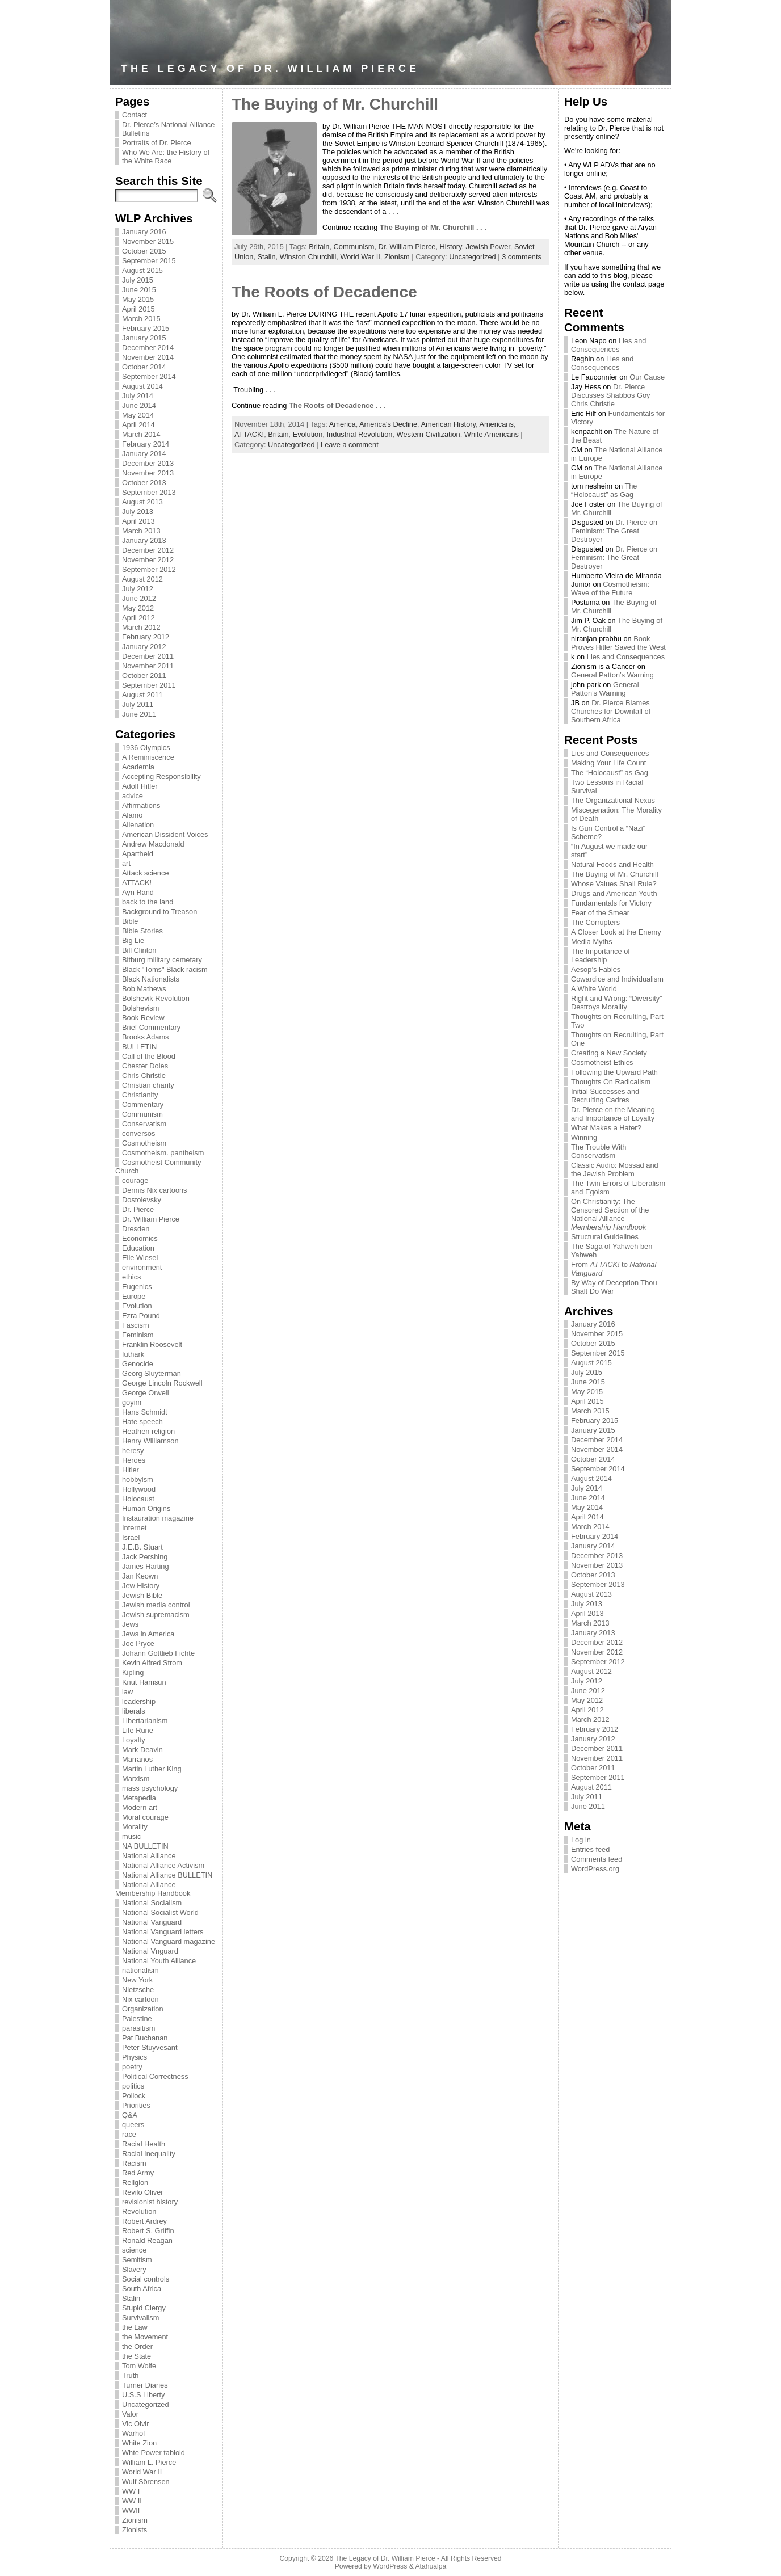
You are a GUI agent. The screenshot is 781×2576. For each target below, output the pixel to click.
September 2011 (149, 685)
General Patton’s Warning (612, 675)
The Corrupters (595, 922)
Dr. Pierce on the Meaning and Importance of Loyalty (613, 1113)
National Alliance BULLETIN (167, 1875)
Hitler (130, 1470)
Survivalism (140, 2317)
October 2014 (144, 367)
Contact (134, 115)
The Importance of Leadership (600, 955)
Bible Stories (142, 931)
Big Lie (133, 940)
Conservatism (144, 1123)
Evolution (137, 1306)
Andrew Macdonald (153, 844)
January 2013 (144, 540)
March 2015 (141, 318)
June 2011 (139, 714)
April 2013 (138, 521)
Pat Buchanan (144, 2038)
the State (136, 2356)
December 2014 (148, 347)
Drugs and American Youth (614, 893)
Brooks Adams (145, 1037)
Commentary (142, 1104)
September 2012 (149, 569)
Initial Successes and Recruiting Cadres (605, 1095)
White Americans (491, 434)
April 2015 (138, 309)
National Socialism (152, 1903)
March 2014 (141, 434)
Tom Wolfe (139, 2366)
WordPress (390, 2566)
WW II (132, 2501)
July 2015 (137, 280)
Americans (496, 424)
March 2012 (141, 627)
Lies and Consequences (608, 344)
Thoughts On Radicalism (610, 1081)
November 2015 (148, 241)
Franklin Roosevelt (152, 1344)
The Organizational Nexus (613, 800)
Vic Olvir (135, 2423)
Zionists (134, 2530)
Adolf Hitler (140, 786)
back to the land (147, 902)
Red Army (138, 2173)
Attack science (145, 873)
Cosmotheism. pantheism (163, 1152)
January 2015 (144, 338)
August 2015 (142, 270)
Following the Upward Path (614, 1072)
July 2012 (137, 588)
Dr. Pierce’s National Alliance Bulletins (168, 128)
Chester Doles (145, 1066)
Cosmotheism (144, 1143)
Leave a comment (350, 444)
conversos (138, 1133)
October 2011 (144, 675)
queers (133, 2124)
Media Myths (591, 941)
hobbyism (137, 1479)
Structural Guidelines (605, 1236)
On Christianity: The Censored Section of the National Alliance (610, 1214)
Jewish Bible (142, 1595)
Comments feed (596, 1859)
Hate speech (142, 1421)
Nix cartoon (140, 1999)
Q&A (129, 2115)
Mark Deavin (142, 1749)
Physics (134, 2057)
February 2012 (145, 637)
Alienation (138, 824)
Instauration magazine (158, 1518)
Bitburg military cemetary (162, 960)
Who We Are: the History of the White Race (165, 156)
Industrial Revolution (359, 434)
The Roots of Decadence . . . (337, 405)
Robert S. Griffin (148, 2230)
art (126, 863)
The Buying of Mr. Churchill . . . (433, 227)
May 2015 (138, 299)
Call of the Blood (148, 1056)
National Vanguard (152, 1922)
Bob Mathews (144, 988)
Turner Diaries (145, 2385)
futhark (133, 1354)
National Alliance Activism (163, 1865)
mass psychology (150, 1788)
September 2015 (149, 260)
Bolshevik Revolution (156, 998)
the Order (137, 2346)
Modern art (139, 1807)
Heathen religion (148, 1431)
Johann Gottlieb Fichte (158, 1653)
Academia (138, 767)
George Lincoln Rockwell (162, 1383)
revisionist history (150, 2202)
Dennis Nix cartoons (154, 1190)
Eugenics (137, 1286)
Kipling (133, 1672)
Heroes (133, 1460)
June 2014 (139, 405)
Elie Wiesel (140, 1257)
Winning (584, 1137)
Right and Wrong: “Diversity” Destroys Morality (616, 1002)
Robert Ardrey (144, 2221)
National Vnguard (150, 1951)
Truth (130, 2375)
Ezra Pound (141, 1315)
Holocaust (138, 1499)
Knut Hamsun (144, 1682)
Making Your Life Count (608, 763)
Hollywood (139, 1489)
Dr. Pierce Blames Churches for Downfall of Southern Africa (610, 711)
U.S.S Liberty (143, 2394)
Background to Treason (159, 911)
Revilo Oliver (142, 2192)
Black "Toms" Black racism (165, 969)
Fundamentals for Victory (611, 903)
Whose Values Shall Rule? (614, 883)
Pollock (133, 2095)
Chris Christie (144, 1075)
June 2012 (139, 598)
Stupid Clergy (144, 2308)
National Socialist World (160, 1912)
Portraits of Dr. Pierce (156, 142)
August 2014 (142, 386)
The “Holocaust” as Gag (604, 490)
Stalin (131, 2298)
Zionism (135, 2520)
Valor (130, 2414)
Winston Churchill (308, 256)
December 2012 (148, 550)
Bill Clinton (139, 950)
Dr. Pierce (138, 1209)
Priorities (136, 2105)
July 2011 (137, 704)
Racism (134, 2163)
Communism (142, 1114)
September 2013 (149, 492)
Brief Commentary (151, 1027)
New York (137, 1980)
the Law (135, 2327)
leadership (139, 1701)
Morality (135, 1826)
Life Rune (137, 1730)
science (134, 2250)
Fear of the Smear (600, 912)
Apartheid (137, 853)
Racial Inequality (148, 2153)
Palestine (137, 2018)
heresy (133, 1450)
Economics (140, 1238)
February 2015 (145, 328)
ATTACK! (137, 882)
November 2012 (148, 559)
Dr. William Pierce (150, 1219)
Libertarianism (144, 1720)
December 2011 (148, 656)
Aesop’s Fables (595, 969)
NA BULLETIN (145, 1846)
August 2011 (142, 695)
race (129, 2134)
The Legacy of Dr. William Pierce (270, 68)
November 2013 (148, 473)
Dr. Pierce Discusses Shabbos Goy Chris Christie (610, 395)
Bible (130, 921)
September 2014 (149, 376)
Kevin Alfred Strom (152, 1663)
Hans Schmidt (144, 1412)
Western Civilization (428, 434)
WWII (131, 2510)
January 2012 (144, 646)
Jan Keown (140, 1576)
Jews (130, 1624)
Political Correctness (155, 2076)
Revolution (139, 2211)
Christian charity (148, 1085)
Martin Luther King (152, 1769)
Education (138, 1248)
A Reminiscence (148, 757)
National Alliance (149, 1855)
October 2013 (144, 482)
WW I (131, 2491)
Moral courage (145, 1817)
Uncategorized (145, 2404)
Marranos (137, 1759)
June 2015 (139, 289)
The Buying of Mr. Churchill (335, 104)
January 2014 (144, 453)
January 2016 (144, 232)
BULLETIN (139, 1046)
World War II (142, 2472)
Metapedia (139, 1798)
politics (133, 2086)
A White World (594, 988)
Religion (135, 2182)
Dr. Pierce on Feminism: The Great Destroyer (614, 531)
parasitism (138, 2028)
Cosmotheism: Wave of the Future (610, 588)
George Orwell (145, 1392)
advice (132, 796)
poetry (132, 2067)
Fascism (135, 1325)
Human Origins (146, 1508)
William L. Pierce (149, 2462)
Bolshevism (140, 1008)
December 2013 (148, 463)
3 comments (521, 256)
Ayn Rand (138, 892)
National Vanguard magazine (168, 1941)
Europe (133, 1296)
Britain (319, 246)
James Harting (145, 1566)
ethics (131, 1277)
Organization (142, 2009)
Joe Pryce (138, 1643)
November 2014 (148, 357)
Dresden (135, 1228)
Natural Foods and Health (612, 864)
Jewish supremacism (156, 1614)
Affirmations (141, 805)
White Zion (139, 2443)
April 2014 (138, 424)
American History (448, 424)
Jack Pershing (144, 1556)
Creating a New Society (609, 1053)
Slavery (134, 2269)
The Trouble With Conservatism (598, 1151)
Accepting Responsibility (161, 776)
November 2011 (148, 666)
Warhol (133, 2433)
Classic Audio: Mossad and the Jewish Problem (614, 1169)
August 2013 (142, 502)
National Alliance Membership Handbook (152, 1888)
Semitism (137, 2259)
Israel (131, 1537)
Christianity (140, 1095)
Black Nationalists (150, 979)
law (127, 1691)
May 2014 (138, 415)
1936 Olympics (146, 747)
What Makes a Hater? (606, 1127)
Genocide (137, 1363)
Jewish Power (488, 246)
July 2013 (137, 511)
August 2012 (142, 579)
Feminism (137, 1335)
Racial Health (143, 2144)
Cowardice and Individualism (617, 979)
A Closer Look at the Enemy (616, 932)
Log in (581, 1840)
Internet (134, 1527)
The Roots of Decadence (324, 292)
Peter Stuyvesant (149, 2047)
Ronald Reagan (147, 2240)
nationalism (140, 1970)
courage (135, 1180)
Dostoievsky (141, 1200)
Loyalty (133, 1740)
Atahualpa (430, 2566)
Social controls (145, 2279)
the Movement (145, 2337)
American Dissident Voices (165, 834)
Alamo (132, 815)
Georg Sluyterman (151, 1373)
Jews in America (148, 1634)
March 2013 (141, 531)
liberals (133, 1711)
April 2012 (138, 617)
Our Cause (647, 377)
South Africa (141, 2288)
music (131, 1836)
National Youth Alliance (159, 1960)
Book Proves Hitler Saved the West (618, 642)
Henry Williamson (150, 1441)
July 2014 (137, 396)
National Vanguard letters (162, 1931)
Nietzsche (138, 1989)
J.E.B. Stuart (142, 1547)
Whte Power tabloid (153, 2452)
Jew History (140, 1585)
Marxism (135, 1778)
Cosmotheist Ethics (602, 1062)
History (451, 246)
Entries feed (590, 1849)
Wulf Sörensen (146, 2481)
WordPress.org (595, 1868)
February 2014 (145, 444)
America (342, 424)
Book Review (143, 1017)
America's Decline (388, 424)
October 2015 (144, 251)
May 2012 (138, 608)
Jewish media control (156, 1605)
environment (142, 1267)
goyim (131, 1402)
